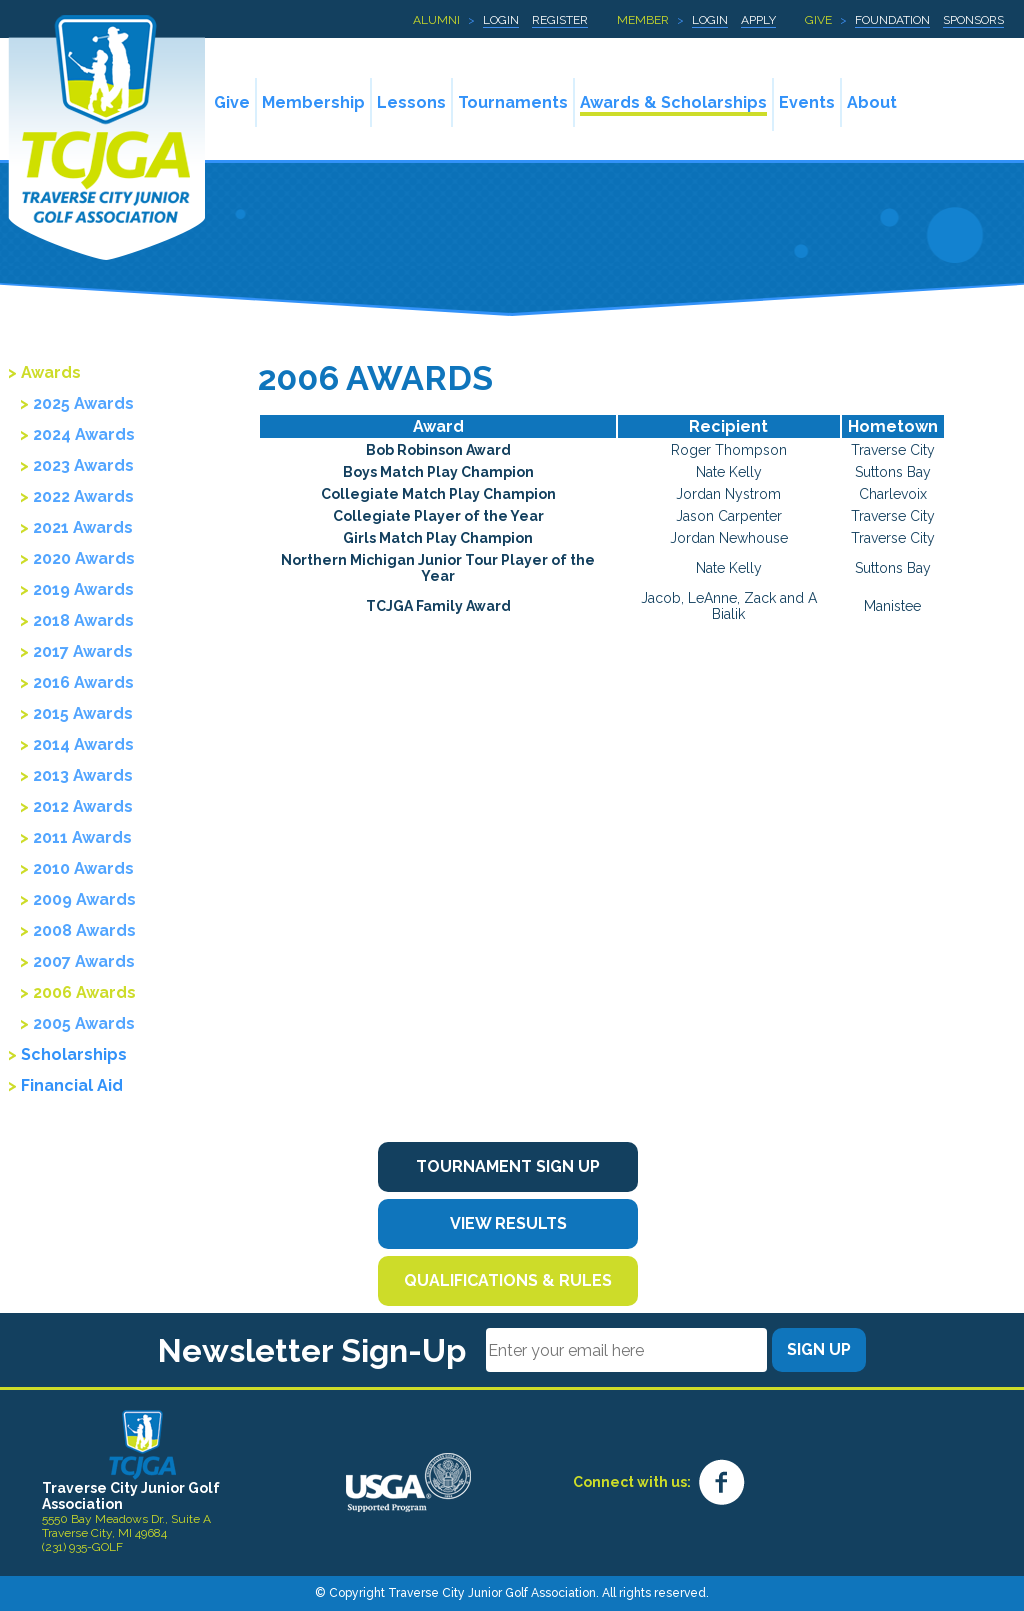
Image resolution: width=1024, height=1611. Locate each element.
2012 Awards (83, 806)
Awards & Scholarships (673, 102)
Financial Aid (72, 1085)
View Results (508, 1223)
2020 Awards (84, 558)
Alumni (436, 20)
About (872, 102)
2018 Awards (83, 620)
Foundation (892, 20)
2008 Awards (84, 930)
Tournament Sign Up (508, 1166)
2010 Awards (83, 868)
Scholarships (74, 1054)
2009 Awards (84, 899)
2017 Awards (83, 651)
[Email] (626, 1350)
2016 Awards (83, 682)
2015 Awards (83, 713)
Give (818, 20)
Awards (51, 372)
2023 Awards (83, 465)
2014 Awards (83, 744)
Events (807, 102)
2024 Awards (84, 434)
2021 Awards (83, 527)
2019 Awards (83, 589)
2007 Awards (84, 961)
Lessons (411, 102)
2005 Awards (84, 1023)
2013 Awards (83, 775)
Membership (313, 102)
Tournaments (513, 102)
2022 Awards (83, 496)
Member (643, 20)
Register (560, 20)
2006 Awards (84, 992)
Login (501, 20)
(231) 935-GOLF (82, 1547)
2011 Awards (82, 837)
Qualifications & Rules (508, 1280)
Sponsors (973, 20)
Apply (758, 20)
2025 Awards (83, 403)
